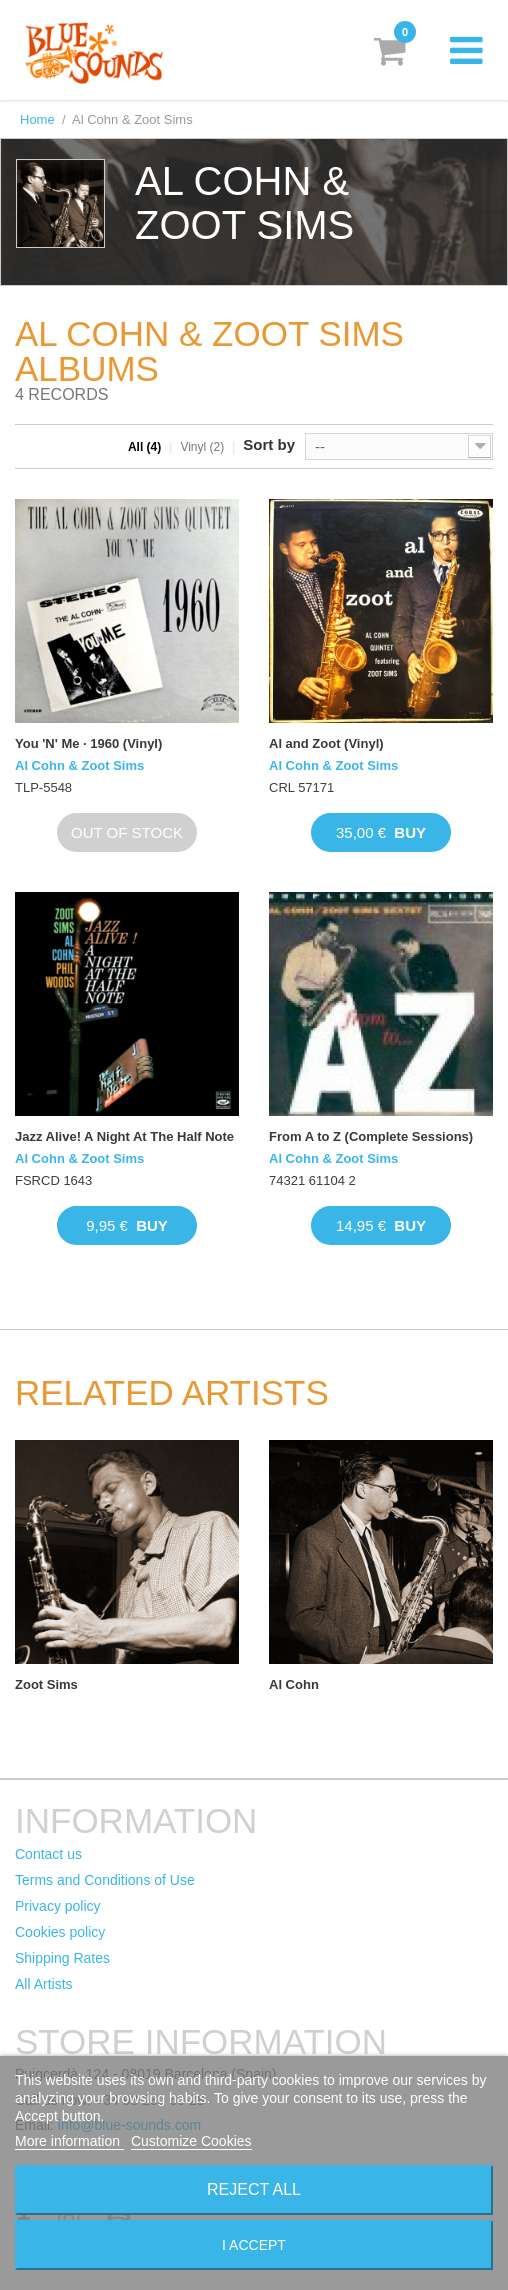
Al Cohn (294, 1684)
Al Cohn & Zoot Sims (79, 765)
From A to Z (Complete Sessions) (371, 1136)
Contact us (48, 1854)
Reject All (254, 2189)
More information (69, 2141)
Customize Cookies (191, 2141)
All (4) (144, 447)
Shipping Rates (62, 1958)
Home (37, 119)
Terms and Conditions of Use (105, 1880)
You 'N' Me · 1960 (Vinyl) (88, 743)
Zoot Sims (46, 1684)
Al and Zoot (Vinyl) (326, 743)
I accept (254, 2245)
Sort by (269, 444)
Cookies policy (60, 1932)
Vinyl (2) (202, 447)
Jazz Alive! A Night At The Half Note (124, 1136)
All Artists (44, 1984)
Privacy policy (58, 1906)
